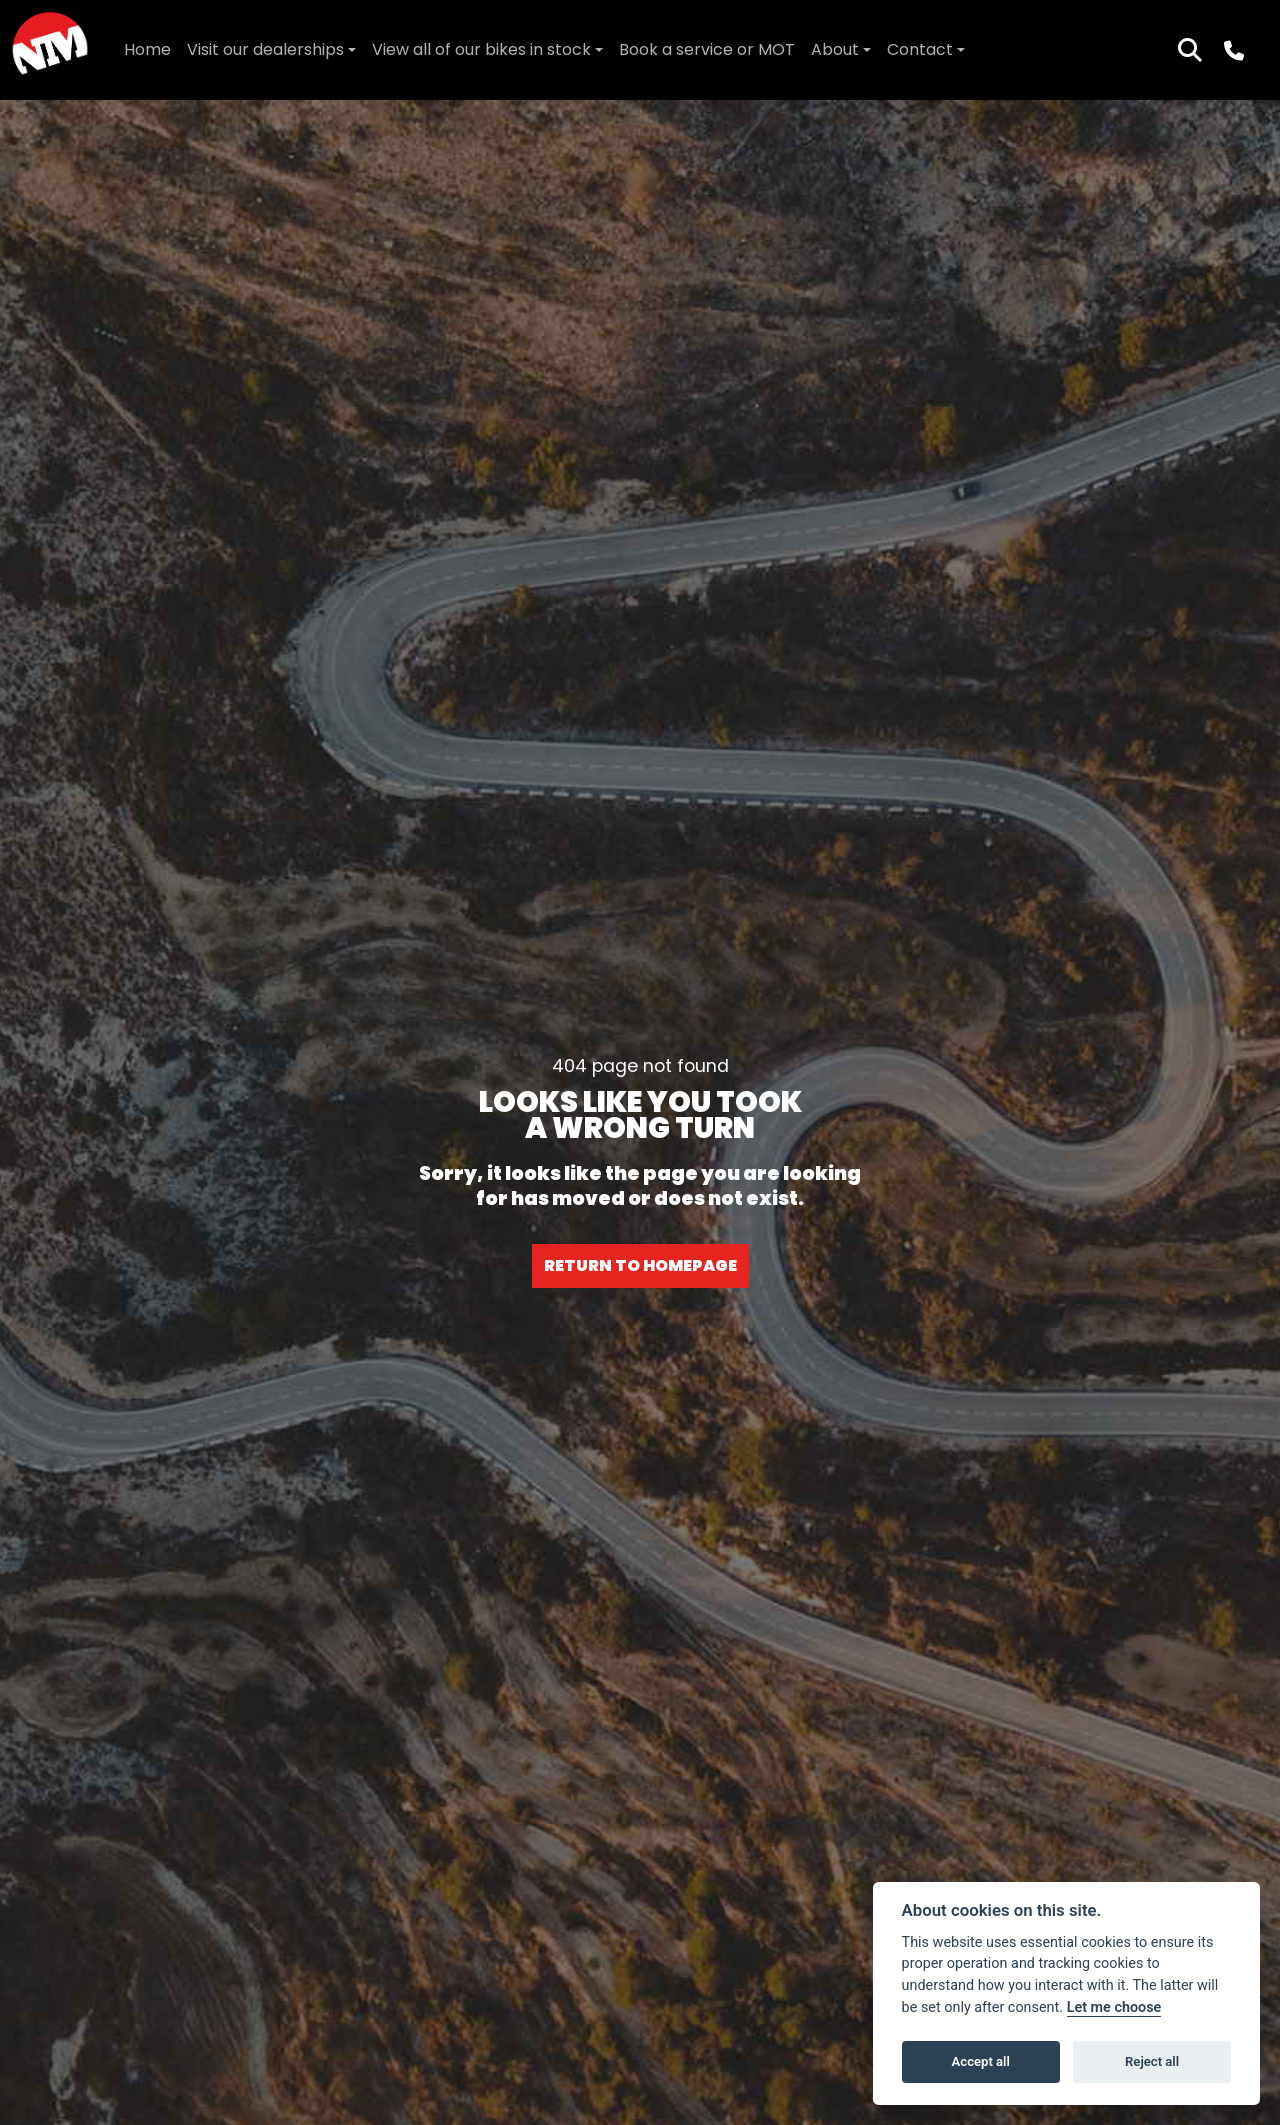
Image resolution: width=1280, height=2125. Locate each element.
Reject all (1152, 2061)
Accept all (981, 2061)
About (835, 49)
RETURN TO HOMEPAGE (640, 1265)
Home (147, 49)
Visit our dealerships (265, 49)
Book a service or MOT (707, 49)
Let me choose (1114, 2007)
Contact (920, 49)
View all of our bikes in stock (481, 49)
